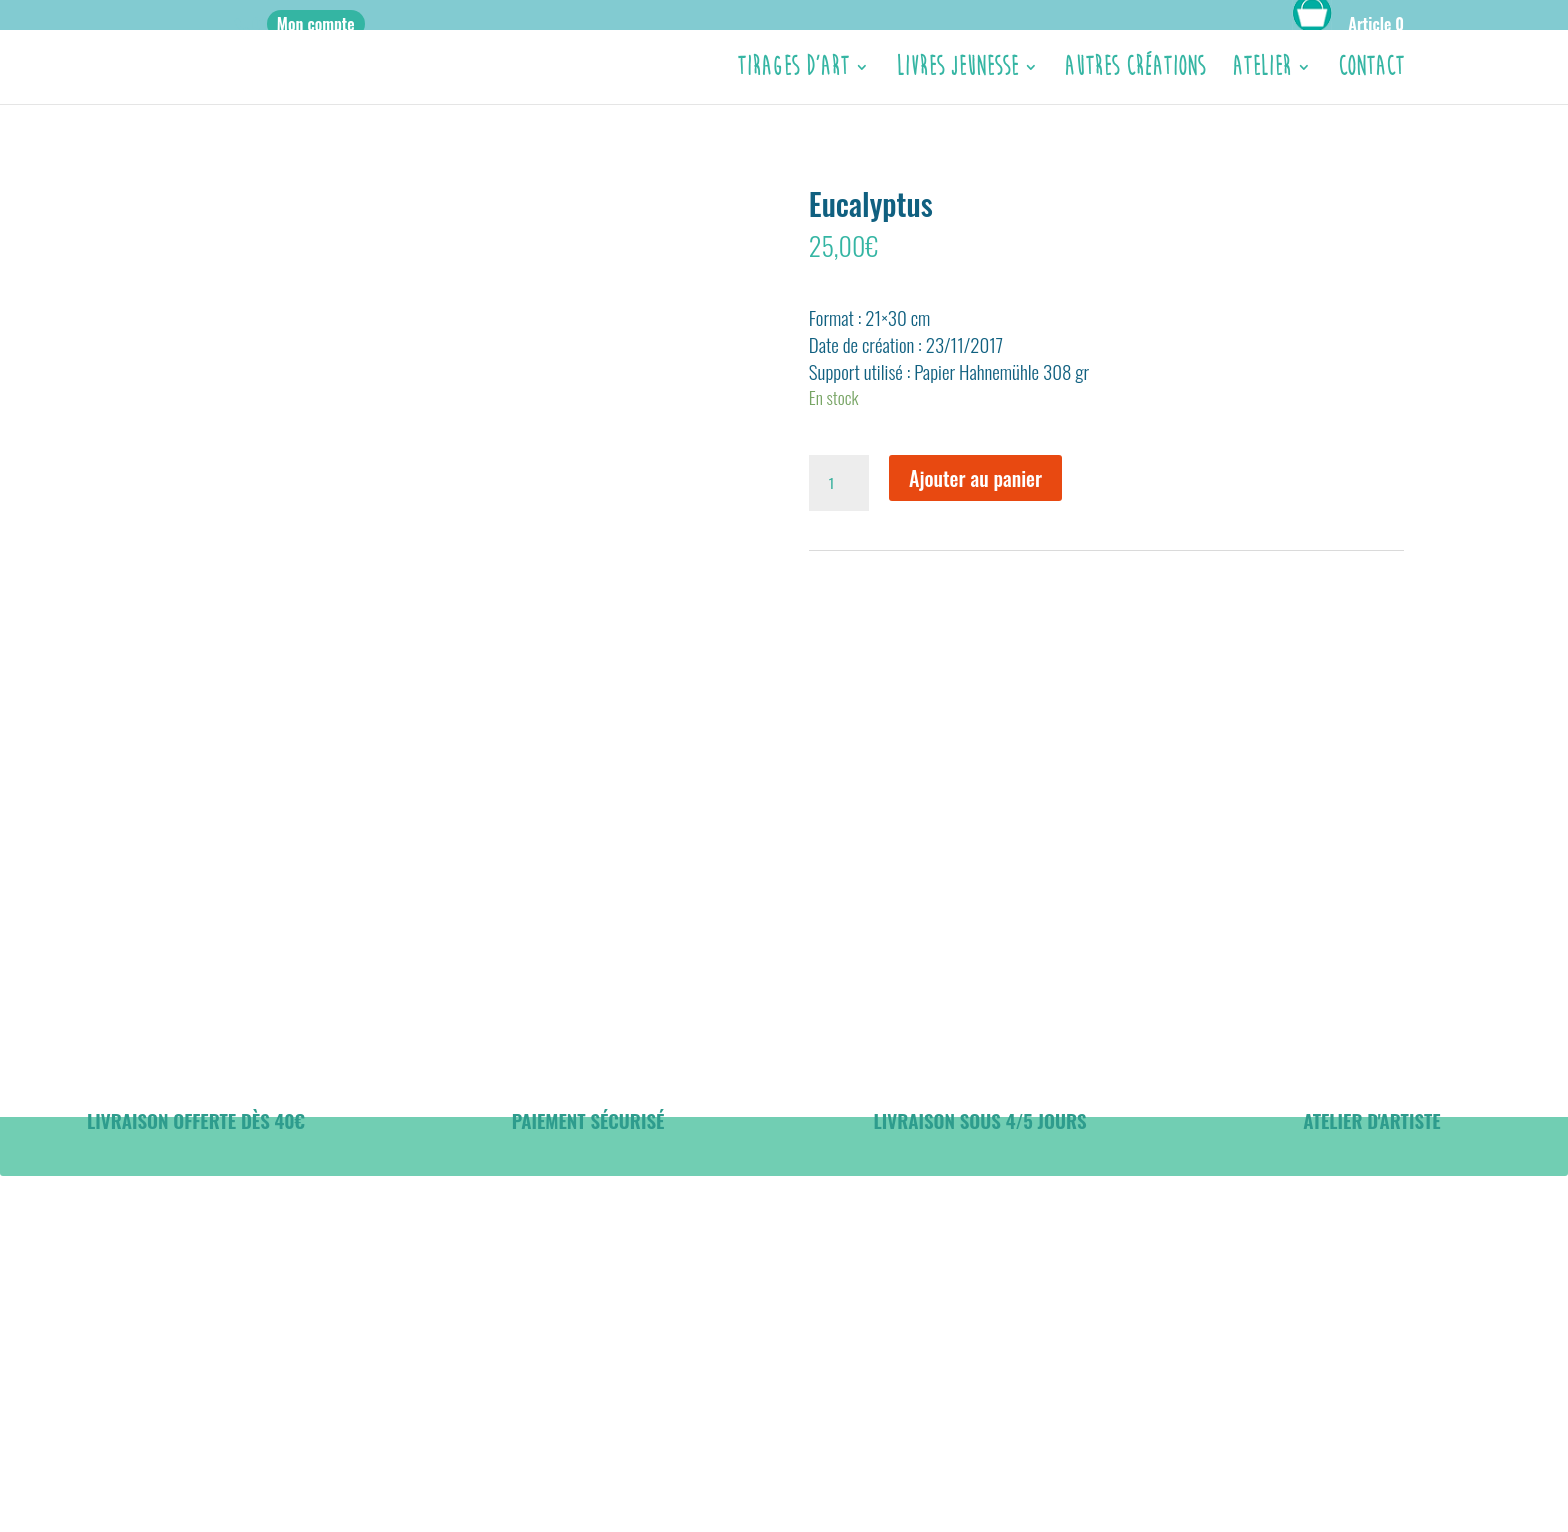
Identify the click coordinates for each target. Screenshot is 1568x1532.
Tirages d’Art (793, 71)
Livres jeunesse (957, 71)
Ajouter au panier (975, 478)
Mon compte (316, 24)
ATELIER (1261, 71)
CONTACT (1371, 71)
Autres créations (1134, 71)
